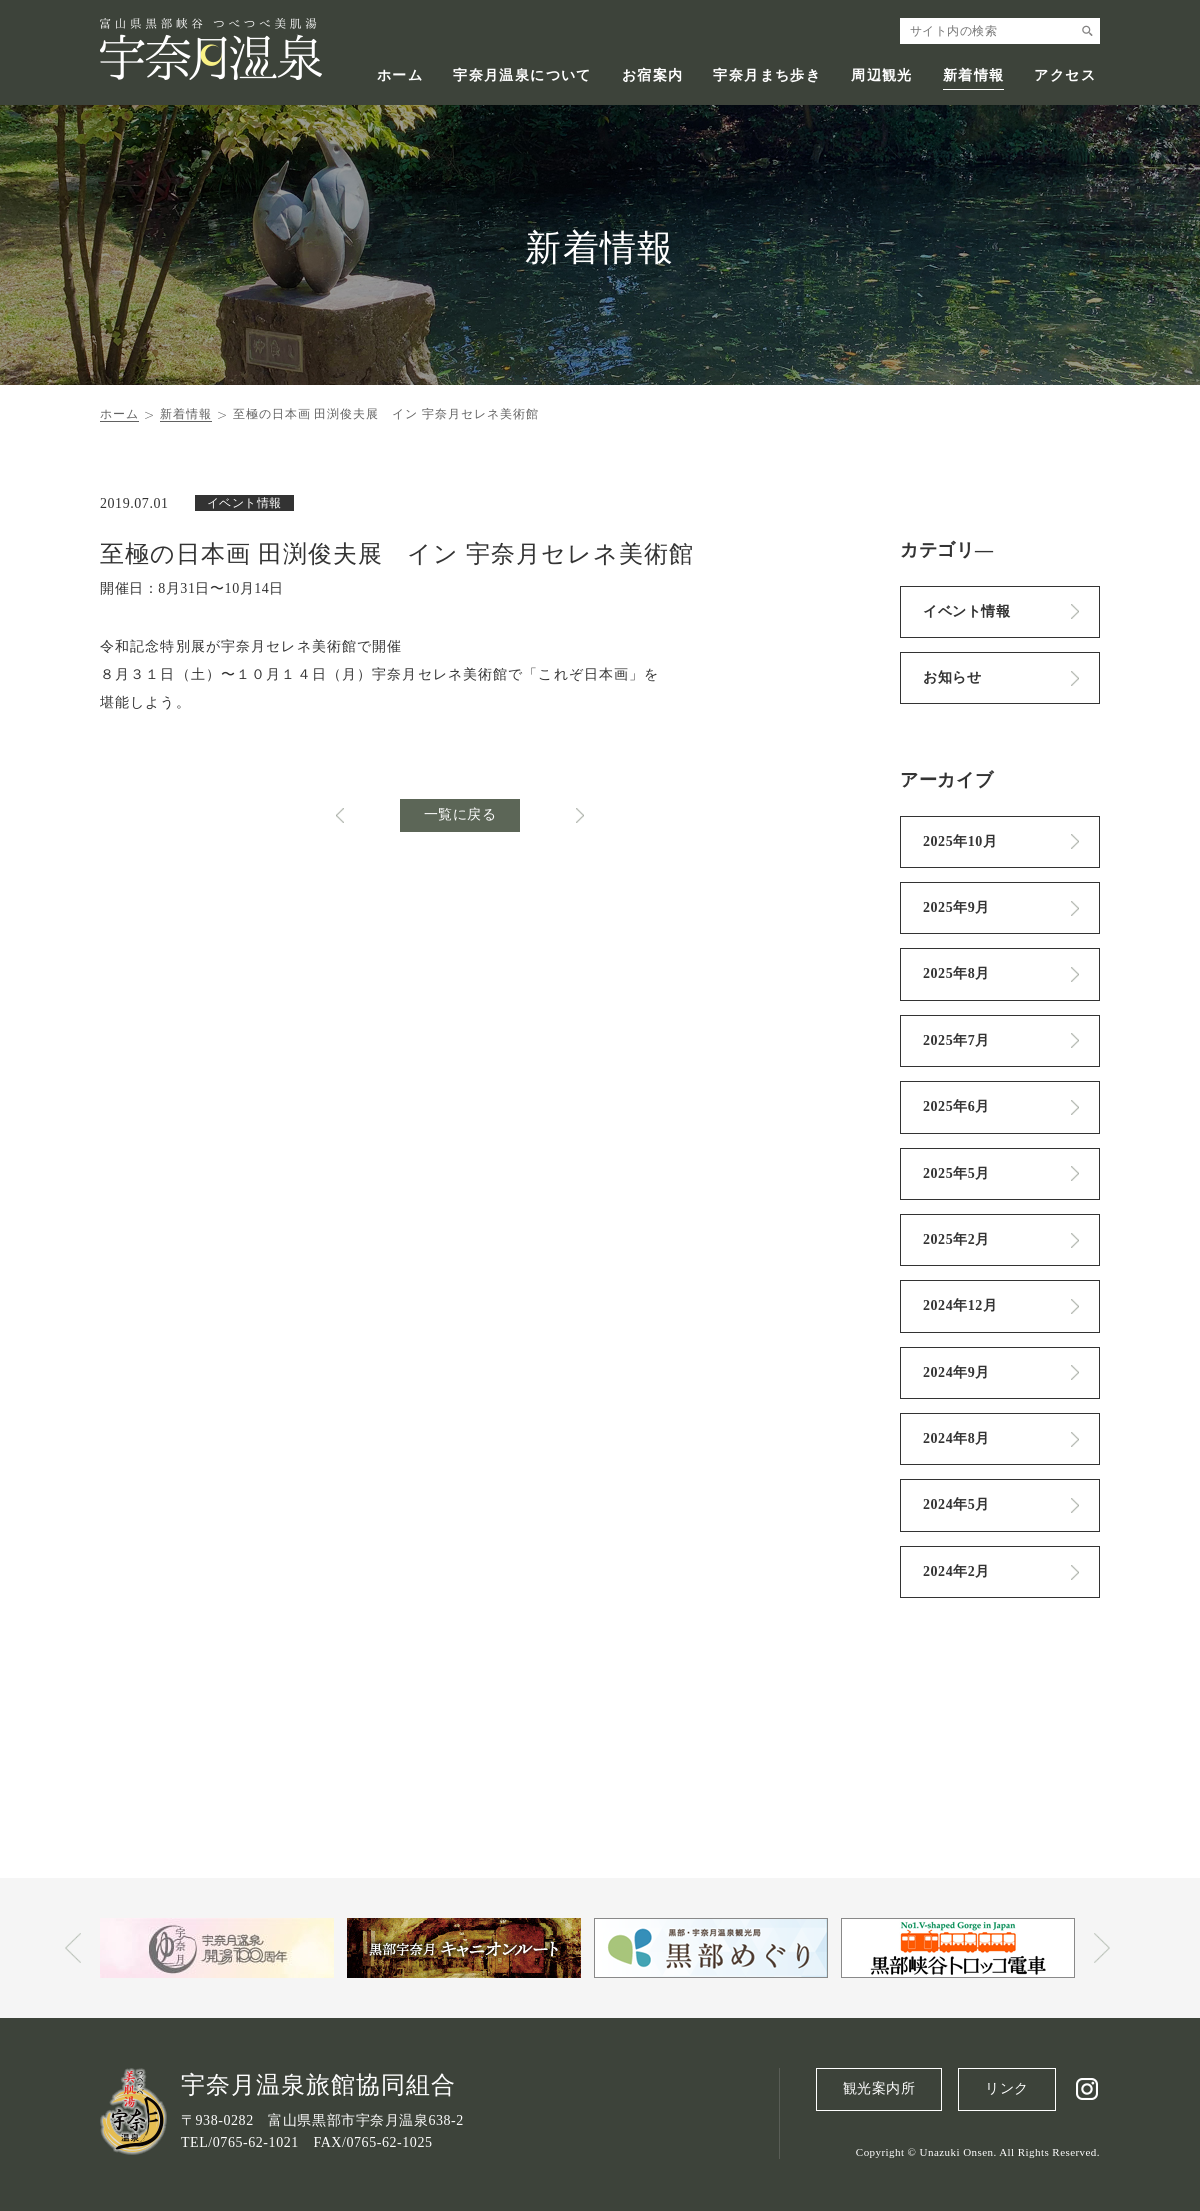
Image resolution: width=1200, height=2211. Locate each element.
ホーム (400, 75)
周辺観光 (882, 75)
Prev (73, 1948)
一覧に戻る (460, 814)
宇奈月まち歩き (767, 75)
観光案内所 (879, 2088)
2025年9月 (956, 907)
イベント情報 (966, 611)
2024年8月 (956, 1438)
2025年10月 (960, 841)
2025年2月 (956, 1239)
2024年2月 (956, 1571)
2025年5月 (956, 1173)
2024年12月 (960, 1305)
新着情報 (974, 75)
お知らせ (952, 677)
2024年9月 (956, 1372)
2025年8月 (956, 973)
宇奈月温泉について (522, 75)
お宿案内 (653, 75)
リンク (1007, 2088)
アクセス (1065, 75)
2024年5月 (956, 1504)
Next (1102, 1948)
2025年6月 (956, 1106)
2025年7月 (956, 1040)
